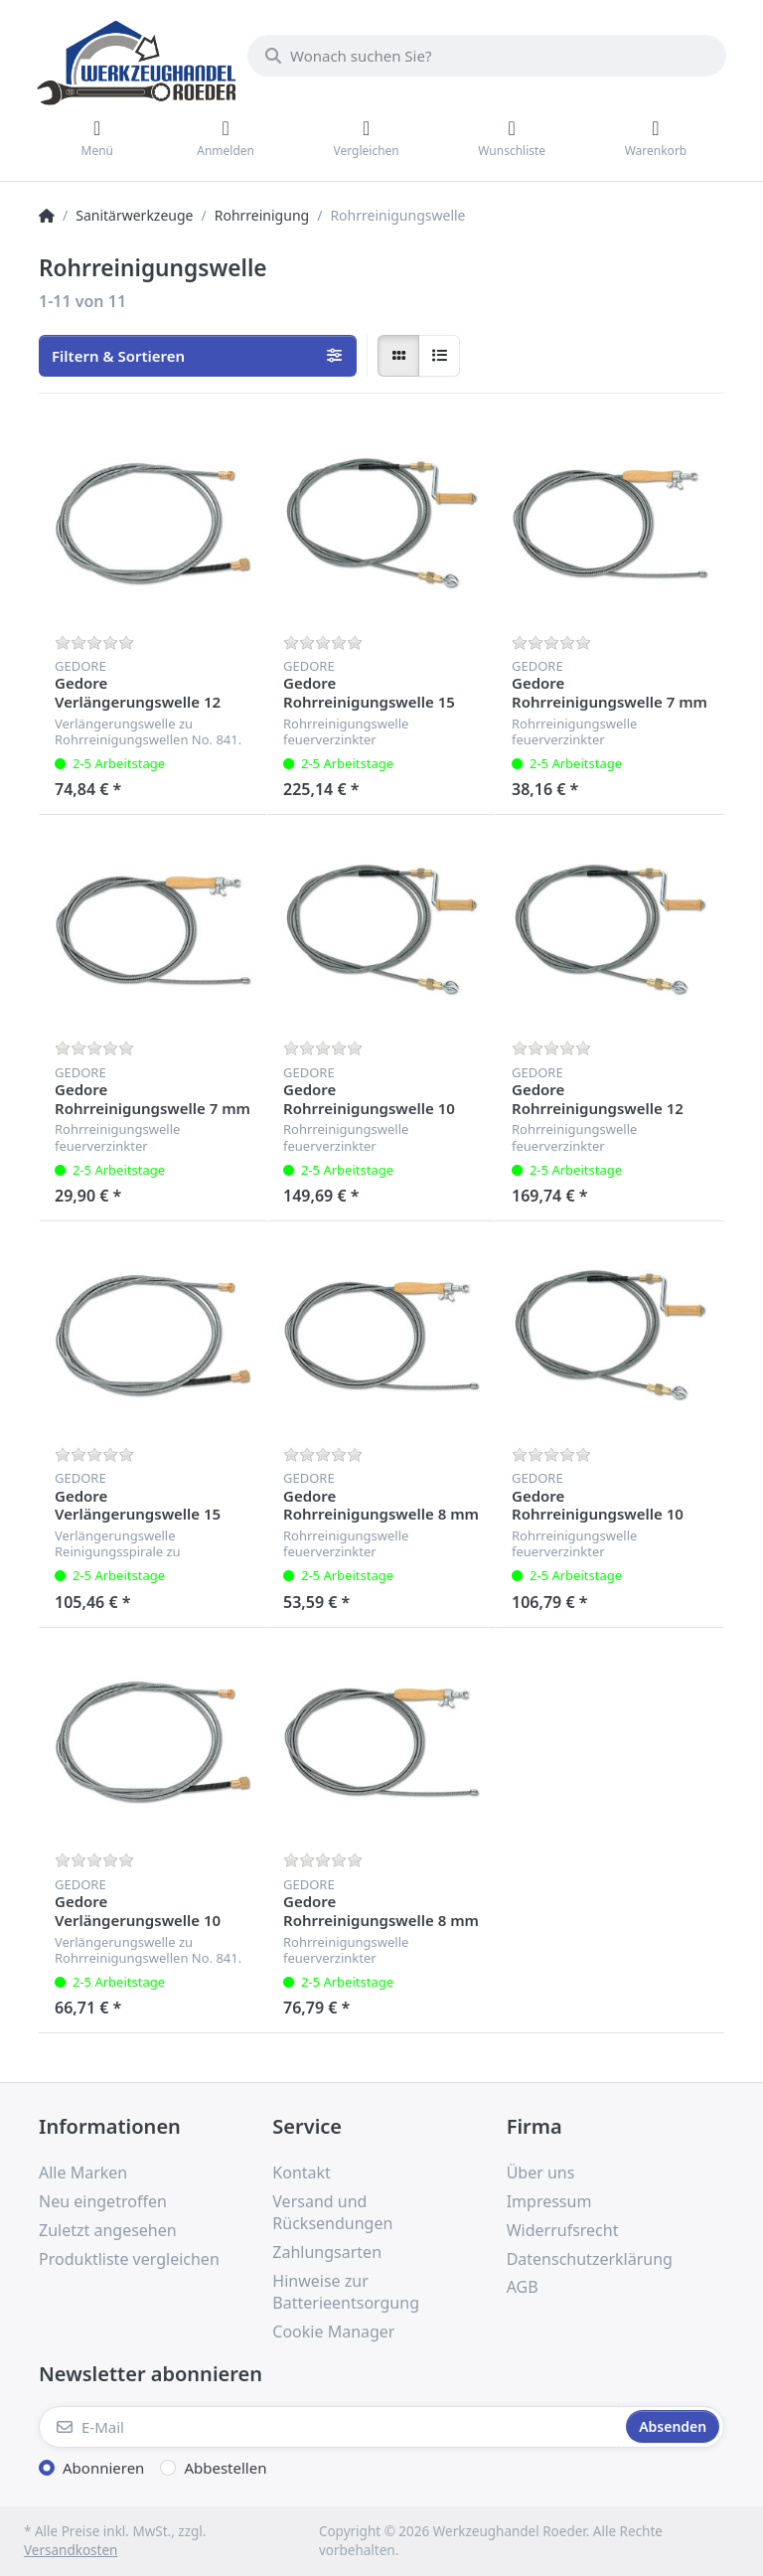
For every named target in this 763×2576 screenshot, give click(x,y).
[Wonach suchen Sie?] (486, 56)
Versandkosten (70, 2550)
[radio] (398, 356)
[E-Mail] (330, 2427)
